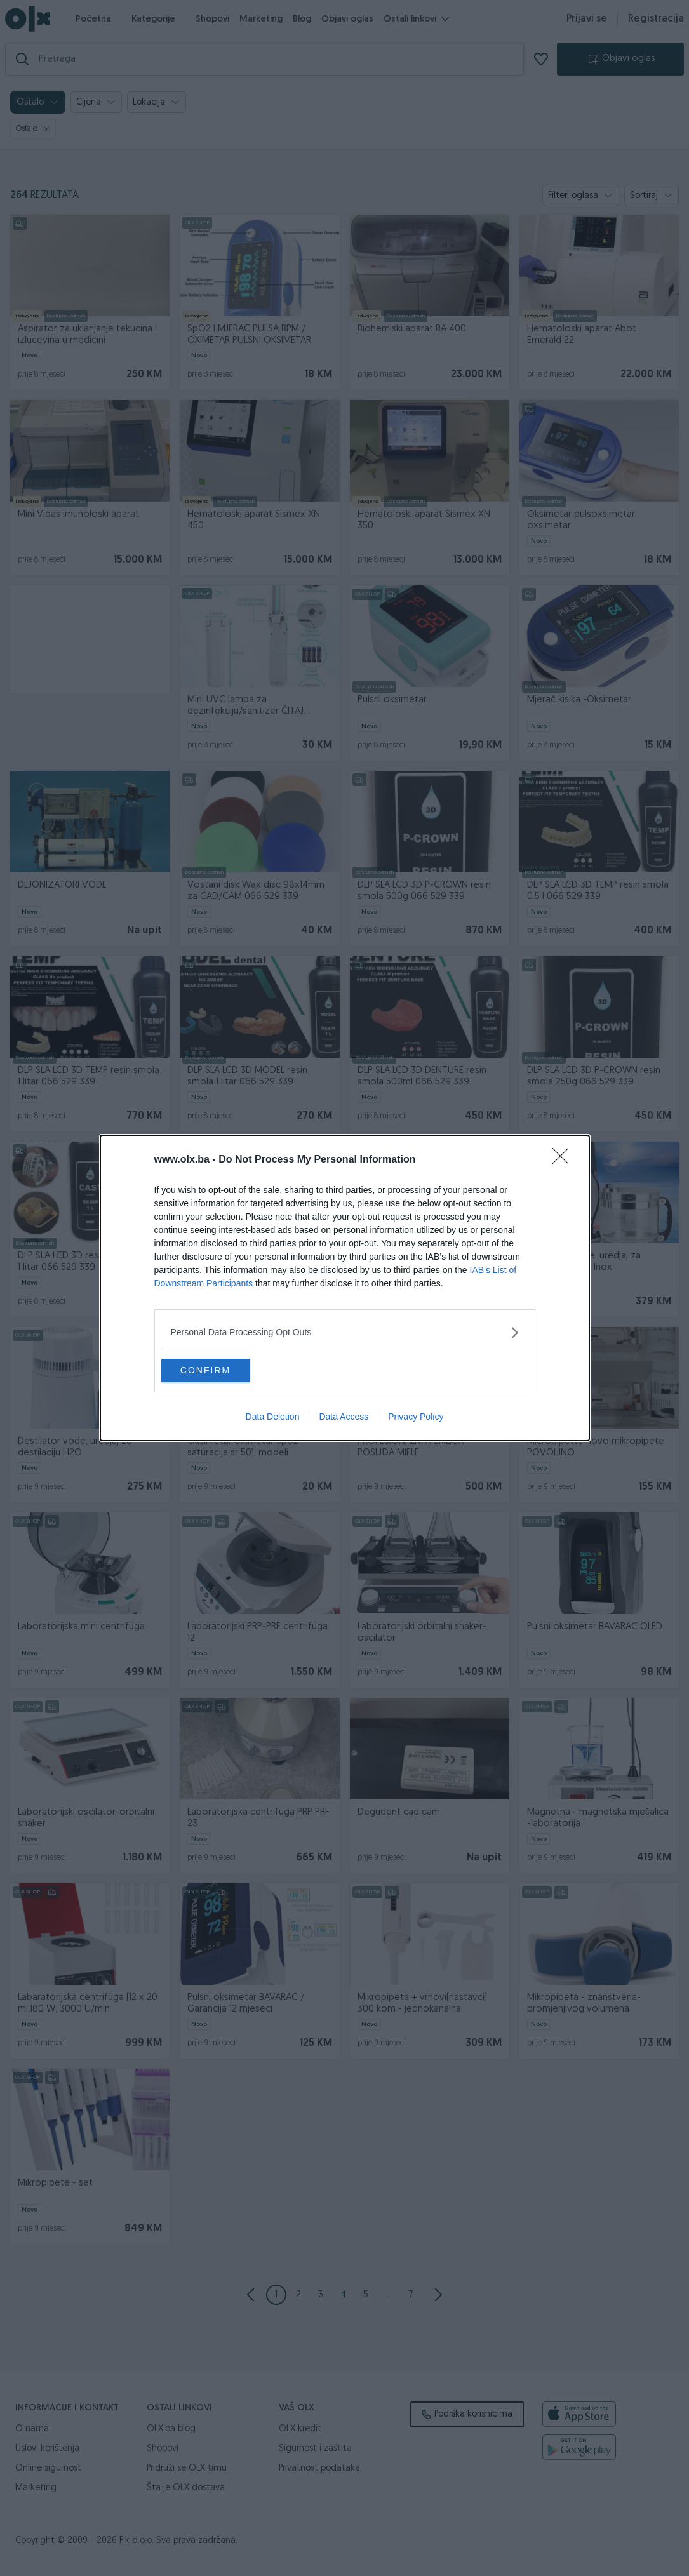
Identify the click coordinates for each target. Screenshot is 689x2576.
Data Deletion (273, 1418)
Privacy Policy (415, 1418)
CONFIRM (221, 1371)
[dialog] (344, 1288)
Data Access (343, 1418)
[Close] (564, 1159)
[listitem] (345, 1331)
